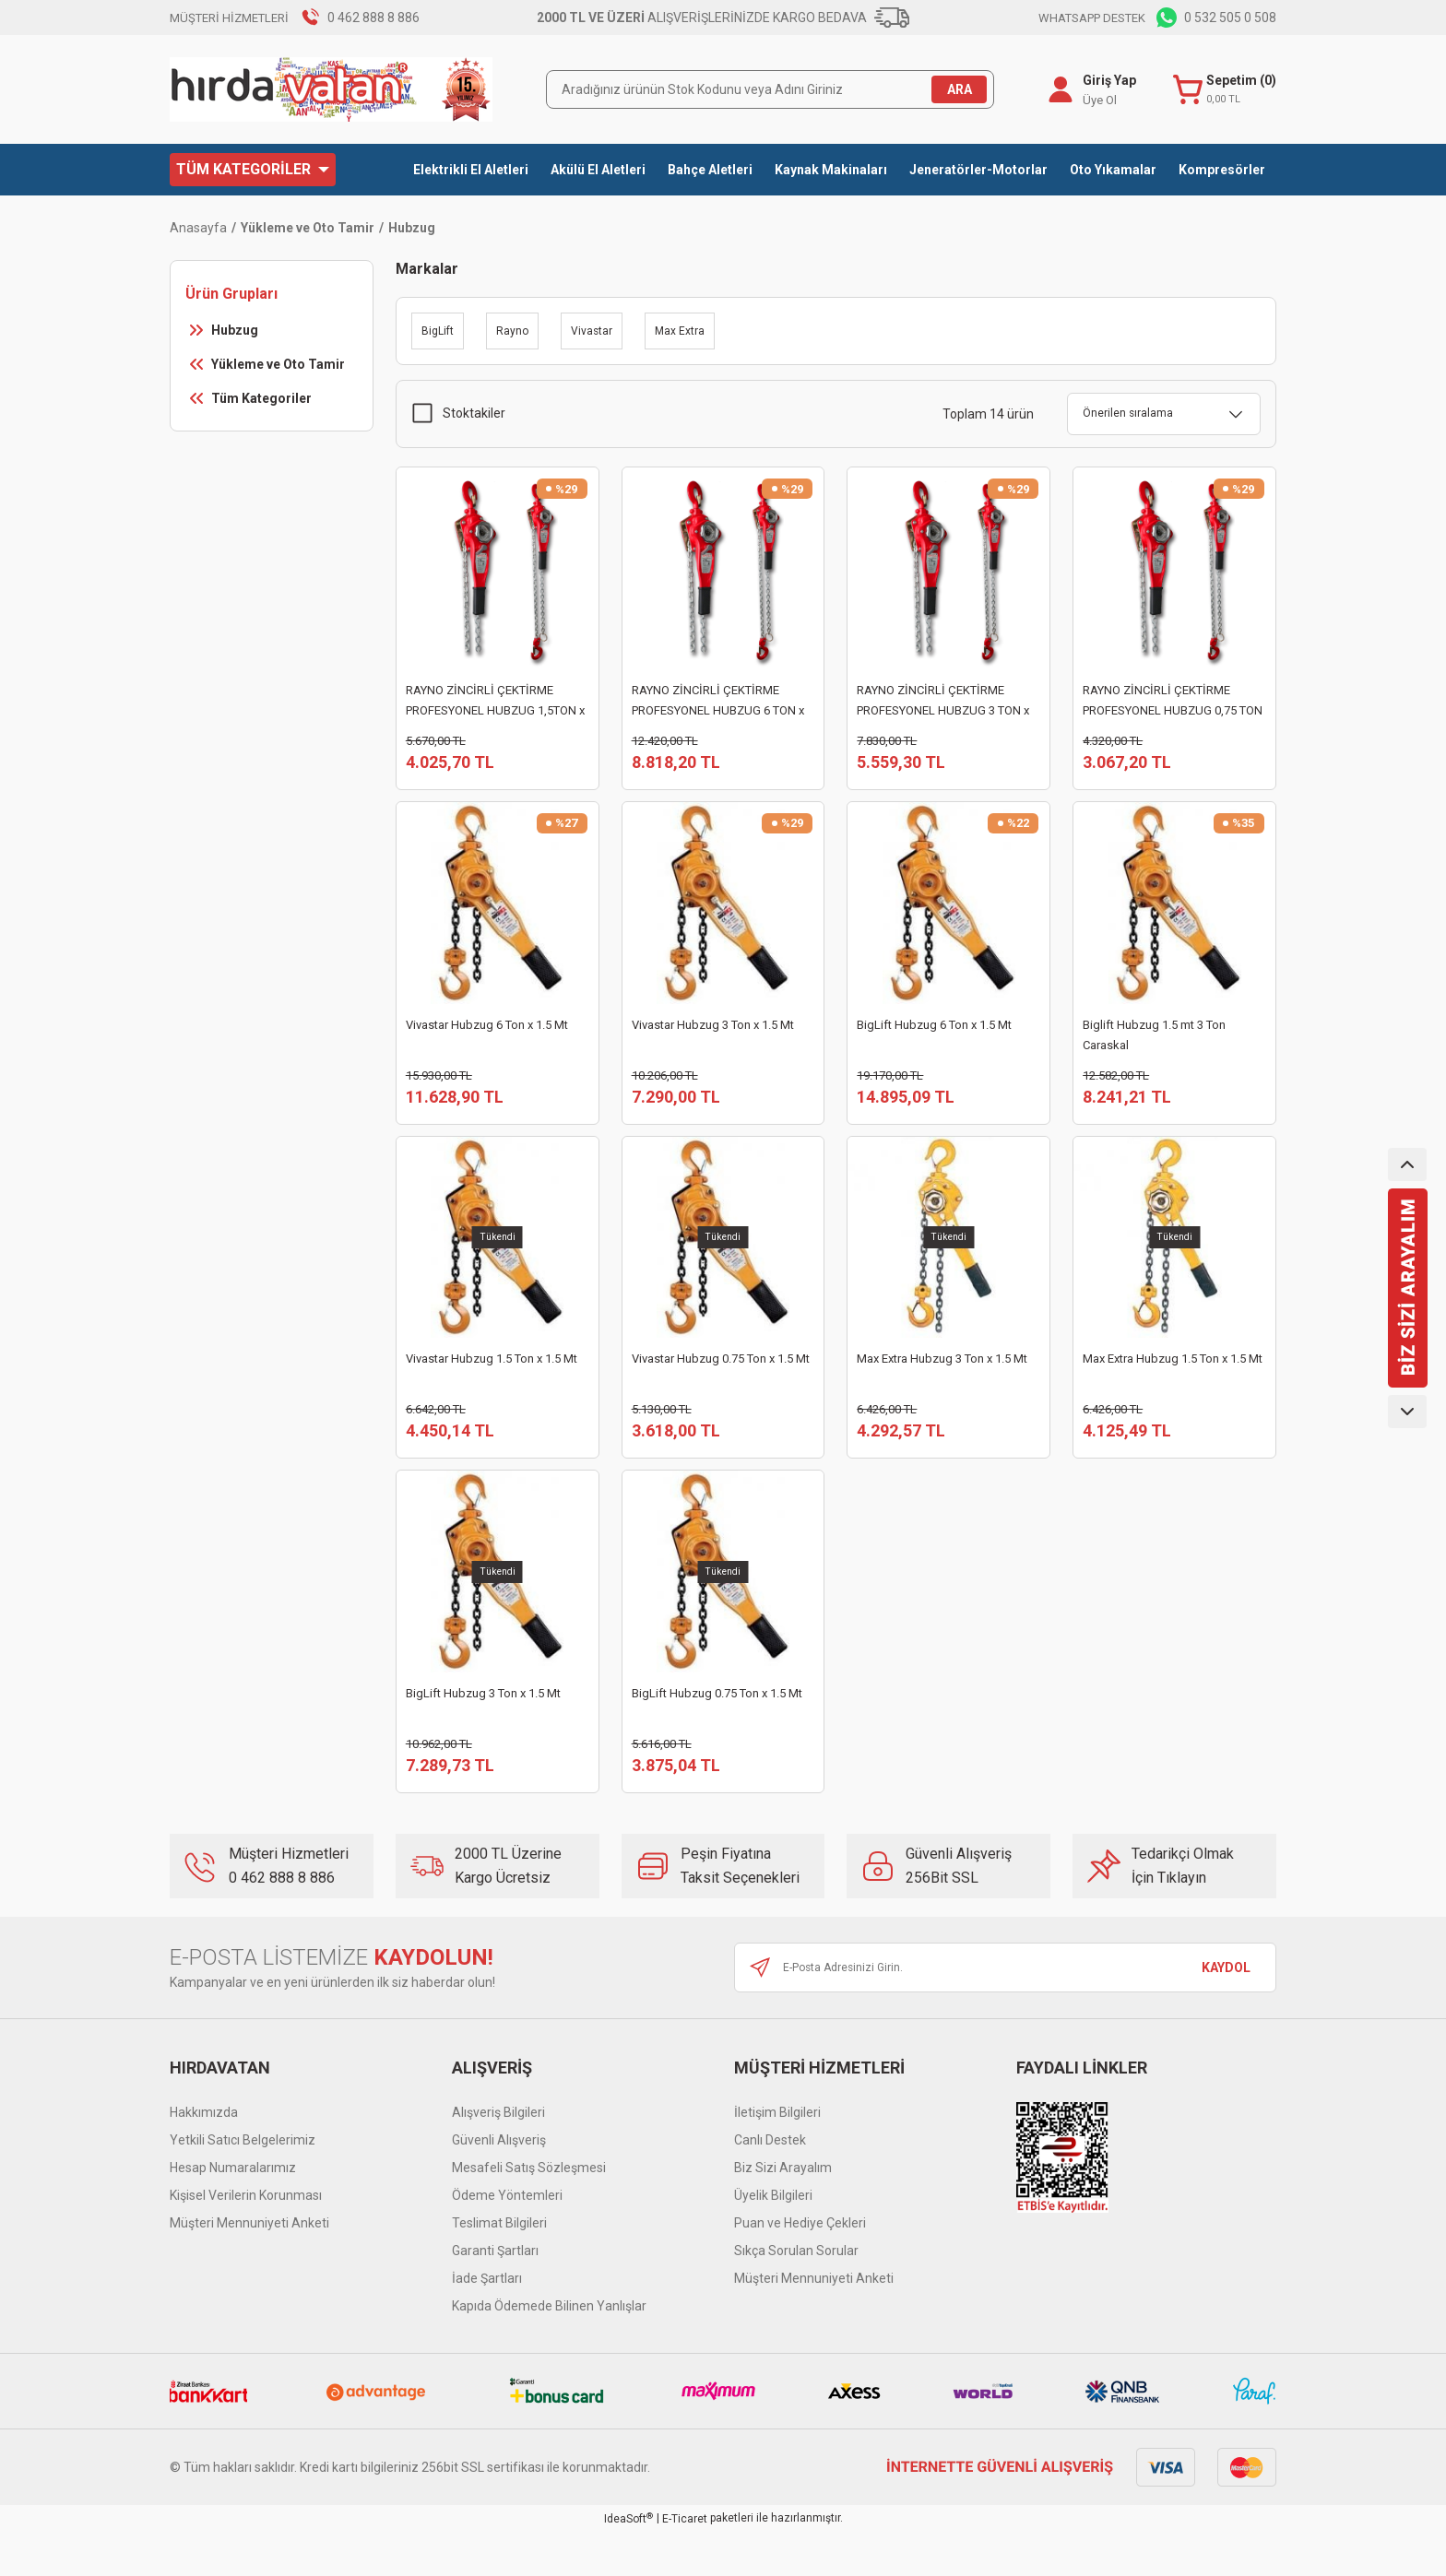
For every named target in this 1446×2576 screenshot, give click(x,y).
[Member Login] (1057, 89)
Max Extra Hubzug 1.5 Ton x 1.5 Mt (1172, 1381)
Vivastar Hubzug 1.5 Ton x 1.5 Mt (491, 1381)
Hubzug (411, 227)
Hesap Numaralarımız (233, 2211)
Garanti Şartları (495, 2294)
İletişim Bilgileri (777, 2156)
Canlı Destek (770, 2184)
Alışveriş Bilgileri (498, 2156)
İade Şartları (487, 2322)
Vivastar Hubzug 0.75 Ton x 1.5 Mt (721, 1381)
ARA (959, 89)
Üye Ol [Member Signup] (1096, 100)
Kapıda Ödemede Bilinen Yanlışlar (549, 2350)
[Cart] (1222, 90)
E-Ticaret (684, 2563)
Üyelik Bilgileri (773, 2239)
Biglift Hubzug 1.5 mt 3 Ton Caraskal (1154, 1046)
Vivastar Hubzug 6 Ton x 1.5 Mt (487, 1036)
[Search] (770, 89)
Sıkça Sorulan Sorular (796, 2294)
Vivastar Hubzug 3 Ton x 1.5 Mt (713, 1036)
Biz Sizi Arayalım (783, 2211)
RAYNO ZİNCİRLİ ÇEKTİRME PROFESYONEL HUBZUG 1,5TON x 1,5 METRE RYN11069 (495, 702)
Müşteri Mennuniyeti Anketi (249, 2267)
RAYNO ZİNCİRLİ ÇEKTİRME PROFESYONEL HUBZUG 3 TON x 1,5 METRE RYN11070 (943, 702)
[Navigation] (253, 169)
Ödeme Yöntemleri (507, 2239)
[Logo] (331, 89)
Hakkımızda (204, 2156)
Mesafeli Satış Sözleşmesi (529, 2211)
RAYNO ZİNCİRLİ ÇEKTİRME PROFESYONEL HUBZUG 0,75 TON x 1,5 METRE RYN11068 (1172, 702)
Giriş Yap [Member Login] (1105, 80)
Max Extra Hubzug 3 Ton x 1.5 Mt (942, 1381)
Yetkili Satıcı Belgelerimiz (242, 2184)
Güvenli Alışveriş (499, 2184)
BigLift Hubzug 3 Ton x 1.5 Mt (483, 1726)
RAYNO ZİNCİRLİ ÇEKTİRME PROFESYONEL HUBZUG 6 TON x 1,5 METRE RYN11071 (718, 702)
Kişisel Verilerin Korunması (246, 2239)
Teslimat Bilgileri (499, 2267)
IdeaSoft (628, 2563)
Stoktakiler (474, 413)
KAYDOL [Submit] (1226, 2011)
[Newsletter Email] (1005, 2012)
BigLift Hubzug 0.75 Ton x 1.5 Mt (717, 1726)
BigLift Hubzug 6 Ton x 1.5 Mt (934, 1036)
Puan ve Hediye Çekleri (800, 2267)
